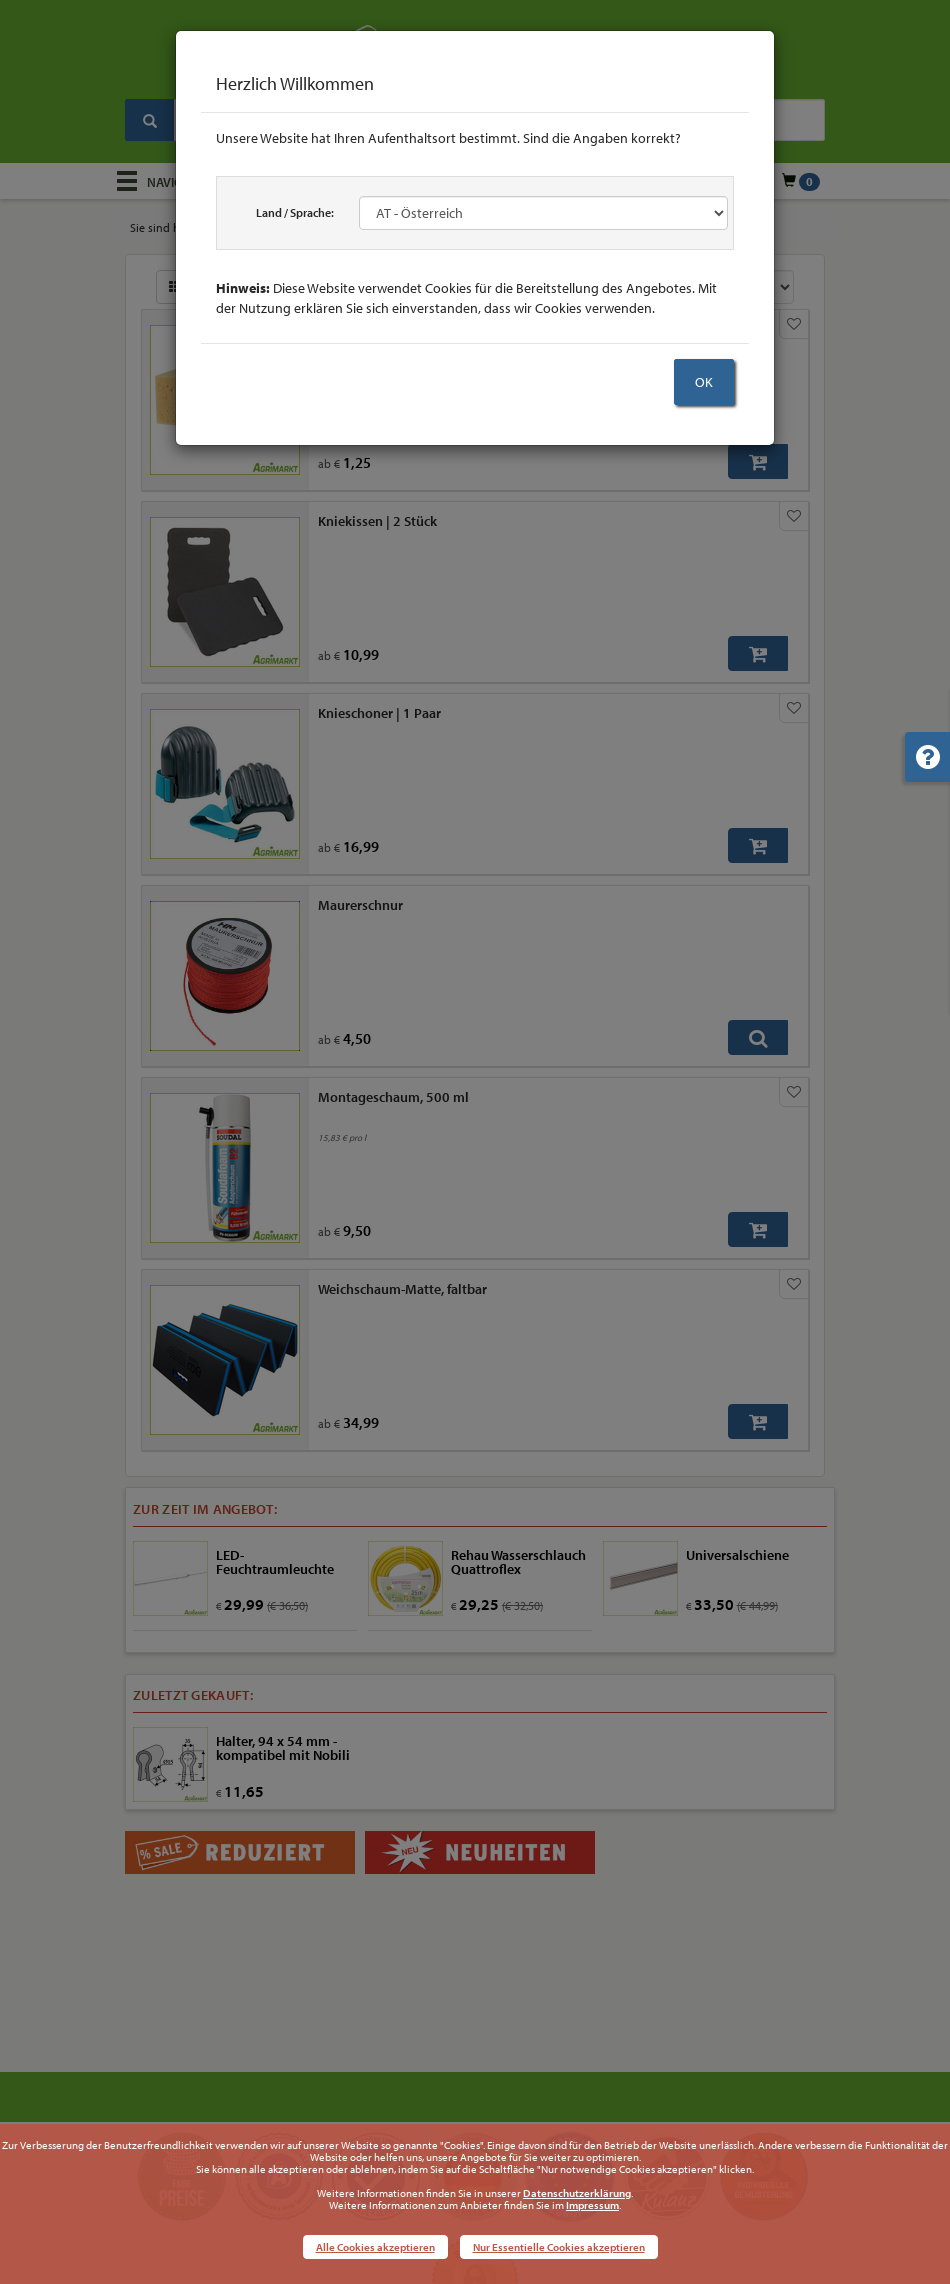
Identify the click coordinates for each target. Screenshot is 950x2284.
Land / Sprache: (295, 212)
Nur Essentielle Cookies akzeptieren (559, 2247)
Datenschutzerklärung (577, 2193)
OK (704, 382)
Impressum (592, 2205)
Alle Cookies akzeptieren (375, 2247)
